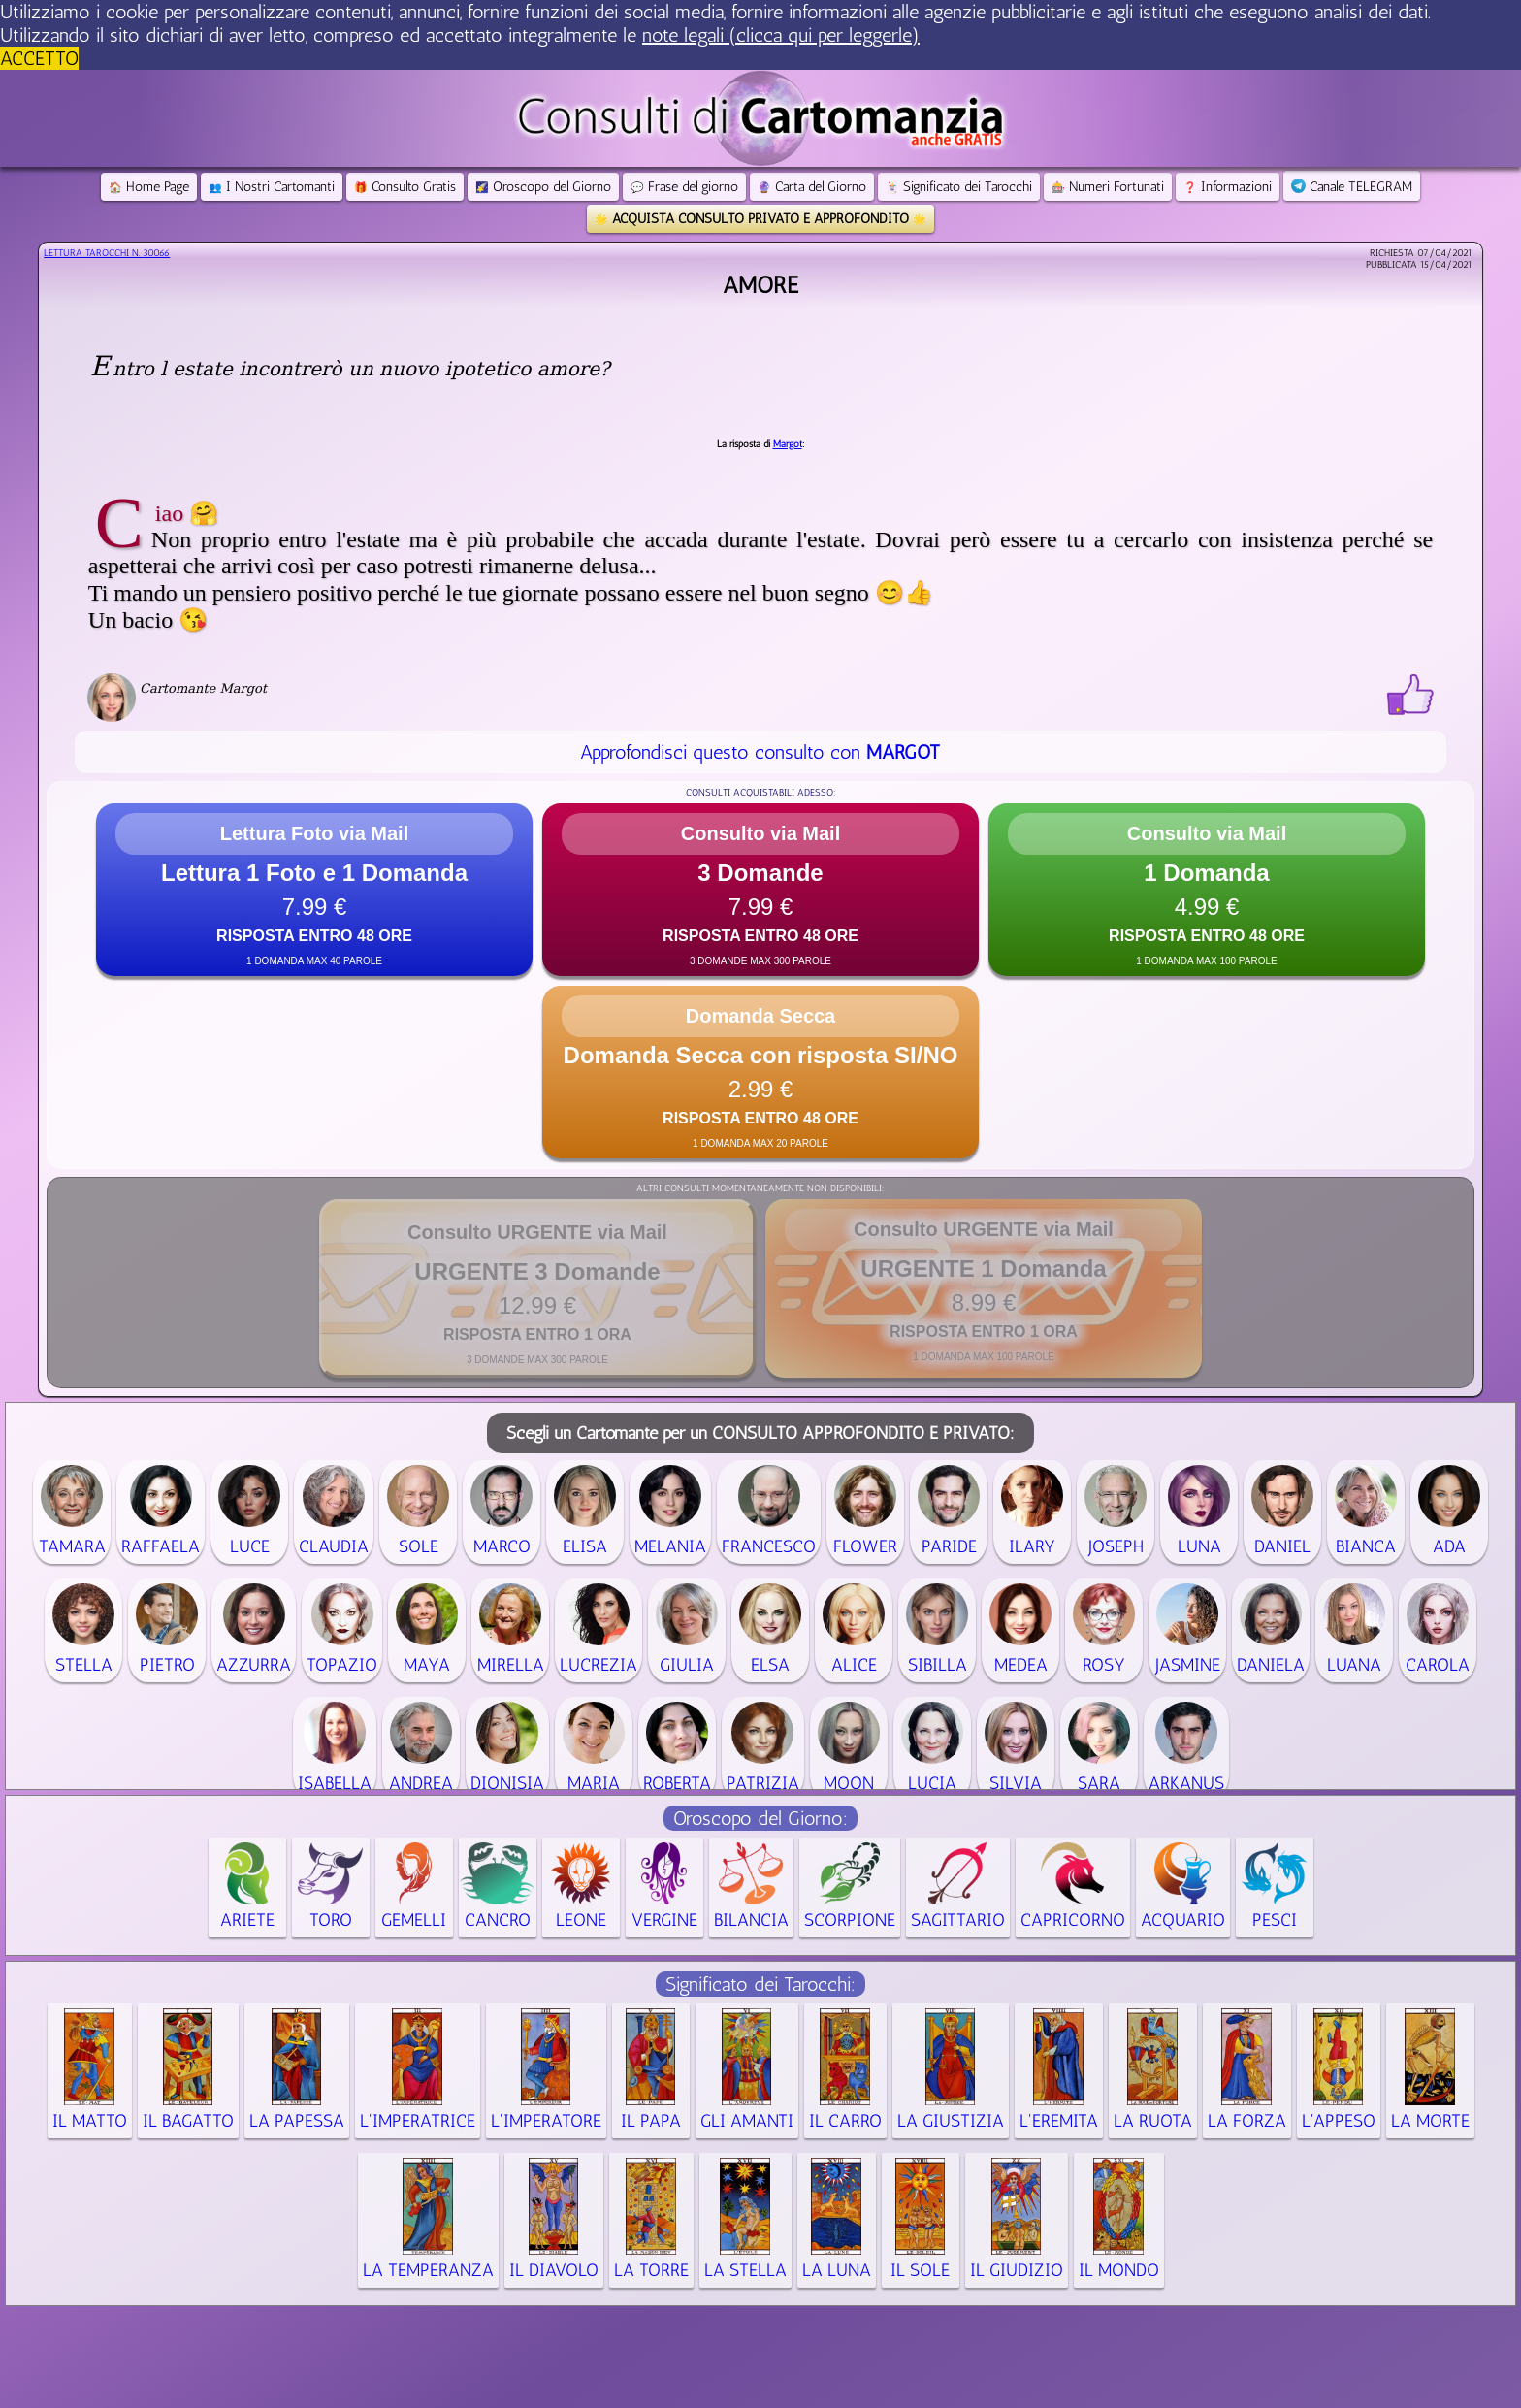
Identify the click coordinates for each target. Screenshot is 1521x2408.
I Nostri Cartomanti (272, 187)
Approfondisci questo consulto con (760, 752)
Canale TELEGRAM (1351, 187)
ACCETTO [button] (39, 58)
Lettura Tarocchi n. (107, 253)
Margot (787, 444)
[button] (314, 889)
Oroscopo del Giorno (543, 187)
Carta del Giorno (812, 187)
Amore (760, 285)
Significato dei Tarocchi (959, 187)
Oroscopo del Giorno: (760, 1818)
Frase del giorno (684, 187)
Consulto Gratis (405, 187)
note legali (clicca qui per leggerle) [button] (781, 35)
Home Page (149, 187)
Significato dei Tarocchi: (760, 1984)
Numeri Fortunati (1108, 187)
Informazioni (1227, 187)
